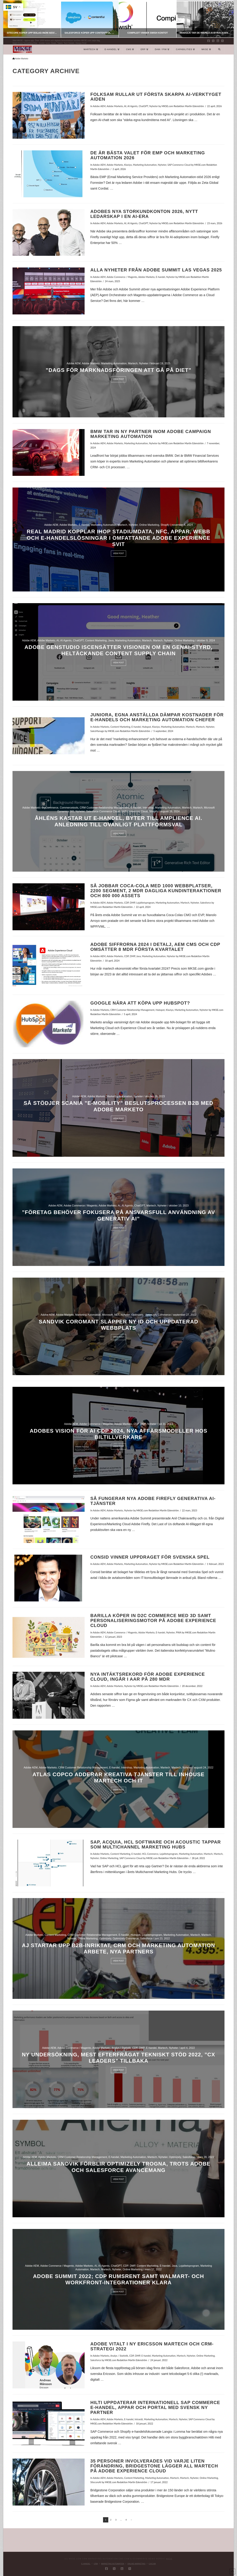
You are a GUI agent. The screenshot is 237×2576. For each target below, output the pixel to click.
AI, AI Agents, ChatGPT (136, 106)
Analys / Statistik (119, 2355)
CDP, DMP (129, 902)
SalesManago (97, 731)
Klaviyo (128, 164)
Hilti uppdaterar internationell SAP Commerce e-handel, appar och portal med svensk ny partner (155, 2407)
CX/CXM (152, 2564)
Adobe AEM (99, 106)
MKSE (169, 2559)
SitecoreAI (95, 2482)
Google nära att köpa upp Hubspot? (140, 1003)
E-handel (160, 277)
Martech (190, 726)
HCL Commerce (150, 1853)
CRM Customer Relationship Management (132, 1009)
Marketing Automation (145, 164)
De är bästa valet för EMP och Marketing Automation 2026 (147, 155)
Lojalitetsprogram (145, 902)
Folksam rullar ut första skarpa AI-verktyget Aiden (155, 97)
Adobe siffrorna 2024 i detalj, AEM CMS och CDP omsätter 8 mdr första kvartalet (155, 947)
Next (227, 19)
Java (138, 956)
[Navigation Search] (219, 49)
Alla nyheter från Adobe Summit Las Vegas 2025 (156, 269)
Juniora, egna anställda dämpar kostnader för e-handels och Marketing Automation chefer (157, 717)
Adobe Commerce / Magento (122, 277)
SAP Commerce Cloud (179, 164)
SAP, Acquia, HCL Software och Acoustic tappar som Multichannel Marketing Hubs (155, 1844)
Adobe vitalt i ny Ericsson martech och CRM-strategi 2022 (152, 2346)
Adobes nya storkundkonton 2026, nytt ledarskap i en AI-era (144, 214)
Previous (10, 19)
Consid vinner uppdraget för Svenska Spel (150, 1557)
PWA (178, 1632)
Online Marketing (109, 1858)
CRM (96, 2564)
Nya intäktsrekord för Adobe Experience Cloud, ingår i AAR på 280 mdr (147, 1677)
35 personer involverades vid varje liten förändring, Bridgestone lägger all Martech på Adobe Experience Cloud (154, 2465)
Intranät (139, 2419)
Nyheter (153, 106)
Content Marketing (120, 726)
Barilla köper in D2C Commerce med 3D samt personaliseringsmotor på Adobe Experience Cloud (153, 1620)
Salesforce (205, 902)
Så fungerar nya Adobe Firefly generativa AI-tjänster (153, 1501)
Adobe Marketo (115, 106)
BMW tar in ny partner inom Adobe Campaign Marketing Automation (150, 434)
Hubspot (146, 726)
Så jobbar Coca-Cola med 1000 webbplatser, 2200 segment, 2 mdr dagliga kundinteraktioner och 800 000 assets (155, 890)
